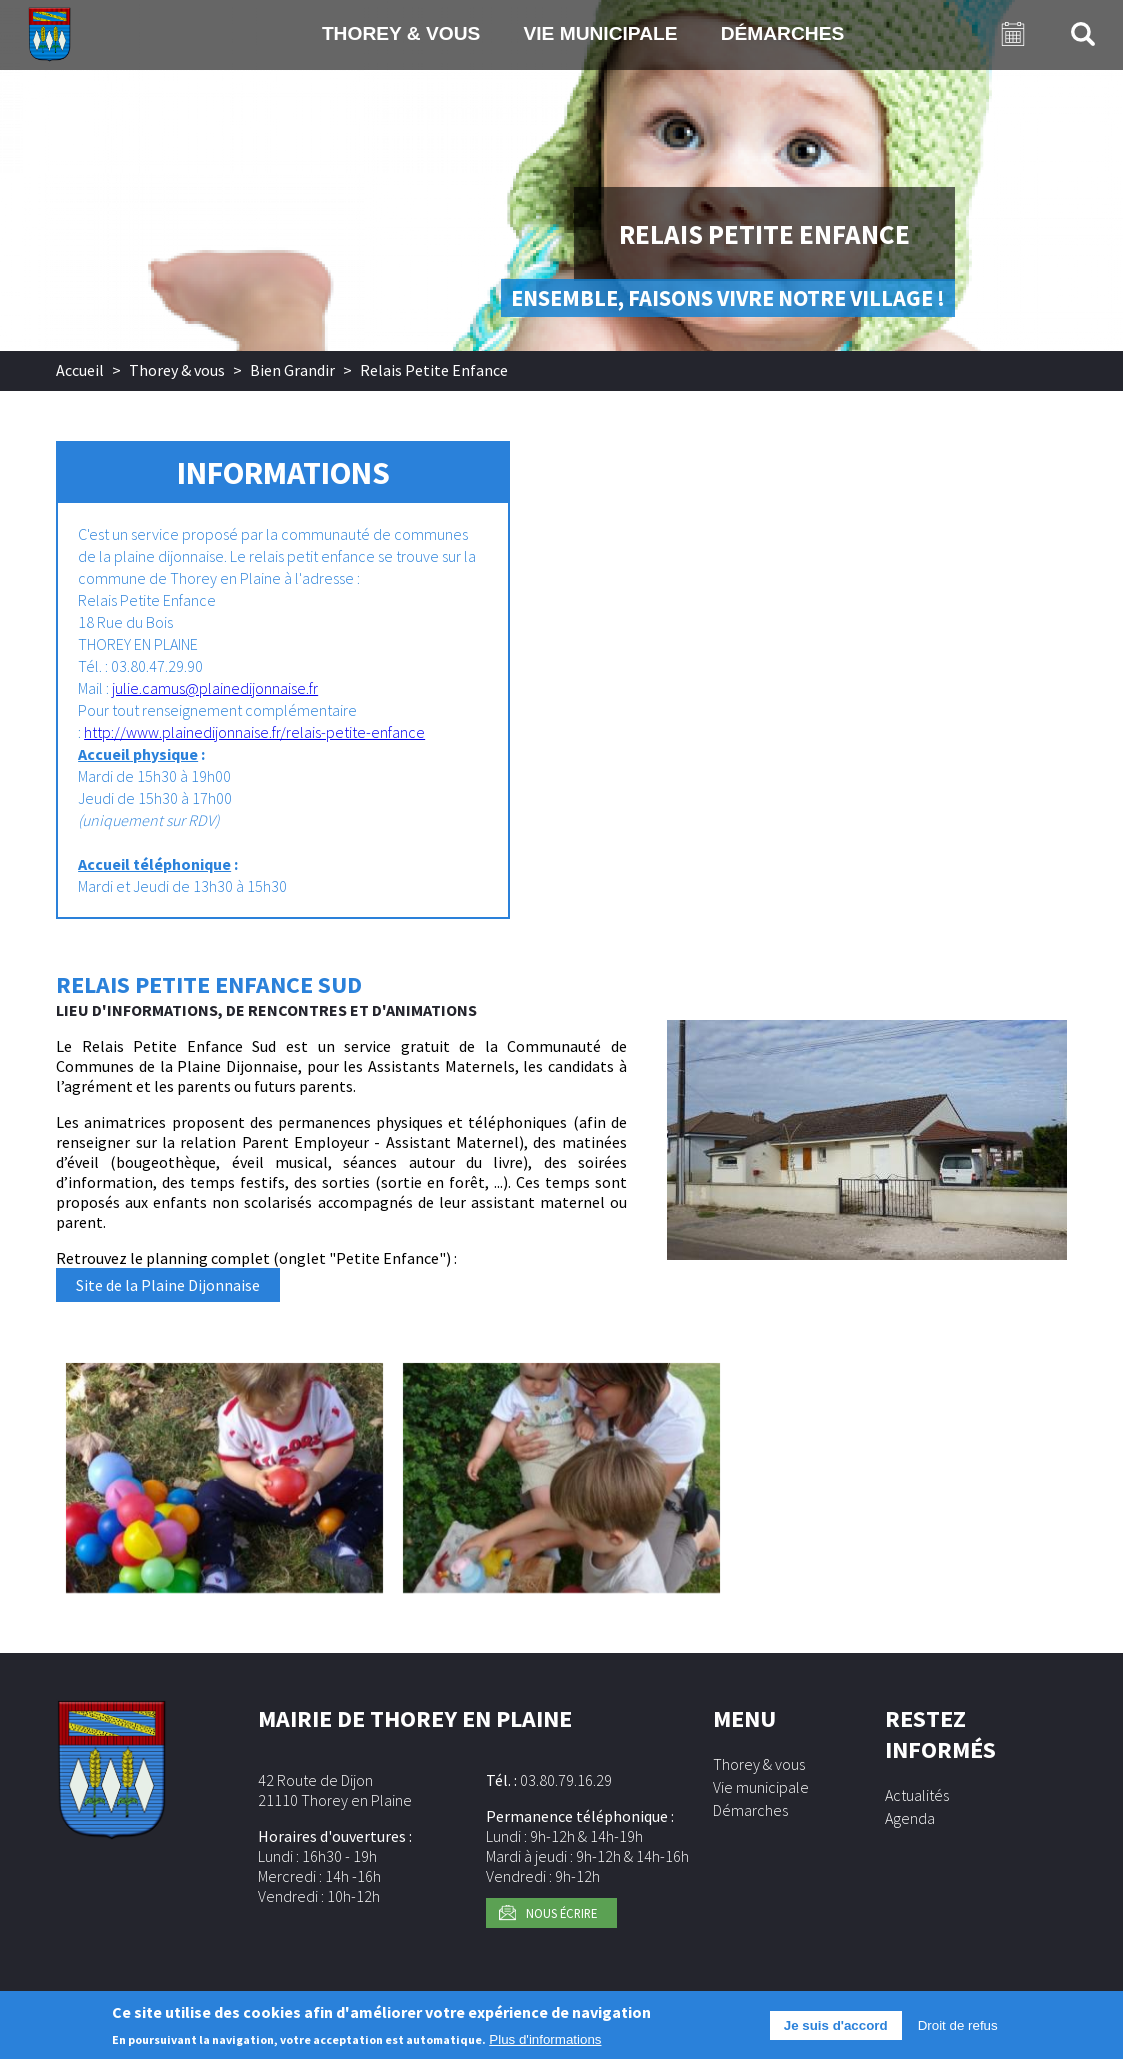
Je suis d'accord (836, 2032)
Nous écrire (561, 1913)
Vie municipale (600, 33)
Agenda (910, 1818)
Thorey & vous (401, 33)
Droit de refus (958, 2032)
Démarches (783, 33)
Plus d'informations (545, 2046)
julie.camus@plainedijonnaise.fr (215, 688)
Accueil (80, 370)
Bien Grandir (292, 370)
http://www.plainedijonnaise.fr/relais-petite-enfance (254, 732)
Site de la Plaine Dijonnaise (168, 1285)
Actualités (917, 1795)
